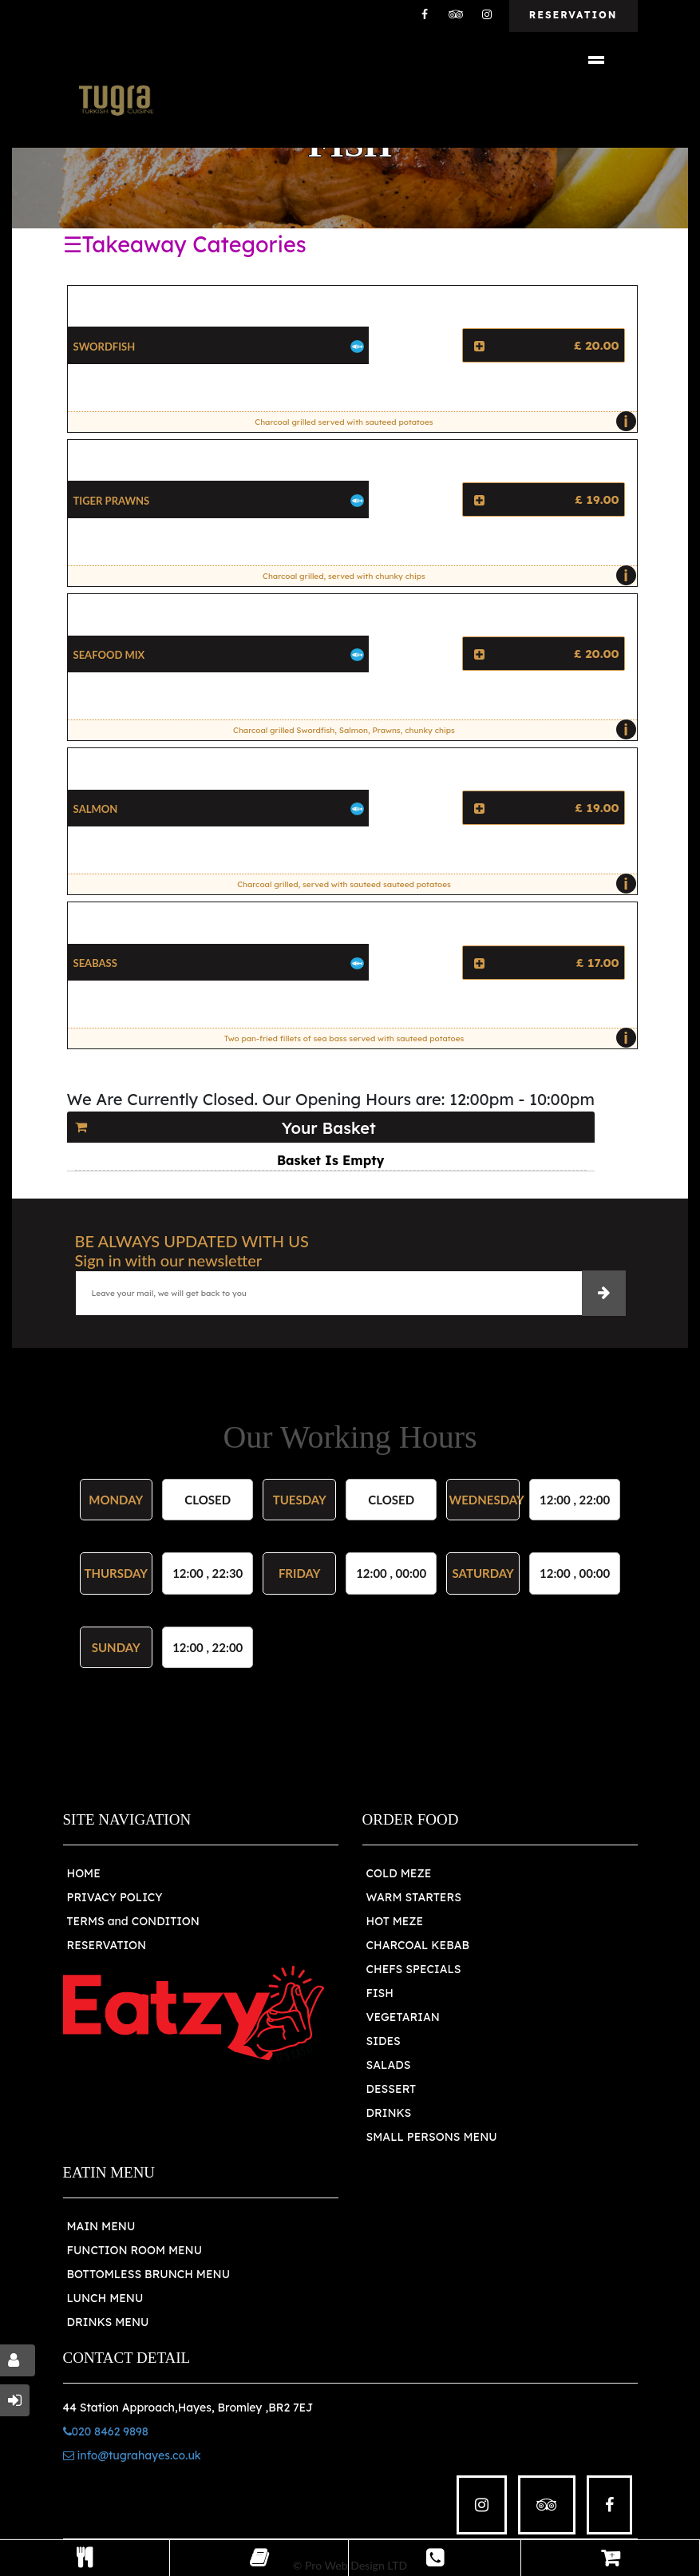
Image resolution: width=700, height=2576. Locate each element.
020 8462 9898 (105, 2431)
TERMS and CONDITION (133, 1921)
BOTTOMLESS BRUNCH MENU (149, 2274)
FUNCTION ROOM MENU (135, 2250)
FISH (380, 1993)
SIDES (383, 2041)
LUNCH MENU (105, 2298)
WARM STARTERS (413, 1897)
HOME (84, 1873)
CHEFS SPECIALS (413, 1969)
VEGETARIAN (403, 2017)
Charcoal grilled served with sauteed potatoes (441, 421)
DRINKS (389, 2113)
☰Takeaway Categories (184, 244)
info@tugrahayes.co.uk (132, 2455)
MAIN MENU (101, 2226)
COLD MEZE (399, 1873)
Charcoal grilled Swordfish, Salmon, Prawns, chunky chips (430, 729)
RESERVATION (107, 1945)
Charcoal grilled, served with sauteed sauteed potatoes (432, 884)
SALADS (388, 2065)
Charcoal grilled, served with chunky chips (445, 575)
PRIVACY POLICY (115, 1897)
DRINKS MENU (108, 2322)
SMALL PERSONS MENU (431, 2137)
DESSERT (391, 2089)
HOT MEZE (395, 1921)
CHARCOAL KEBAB (418, 1945)
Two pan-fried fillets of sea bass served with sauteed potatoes (426, 1038)
